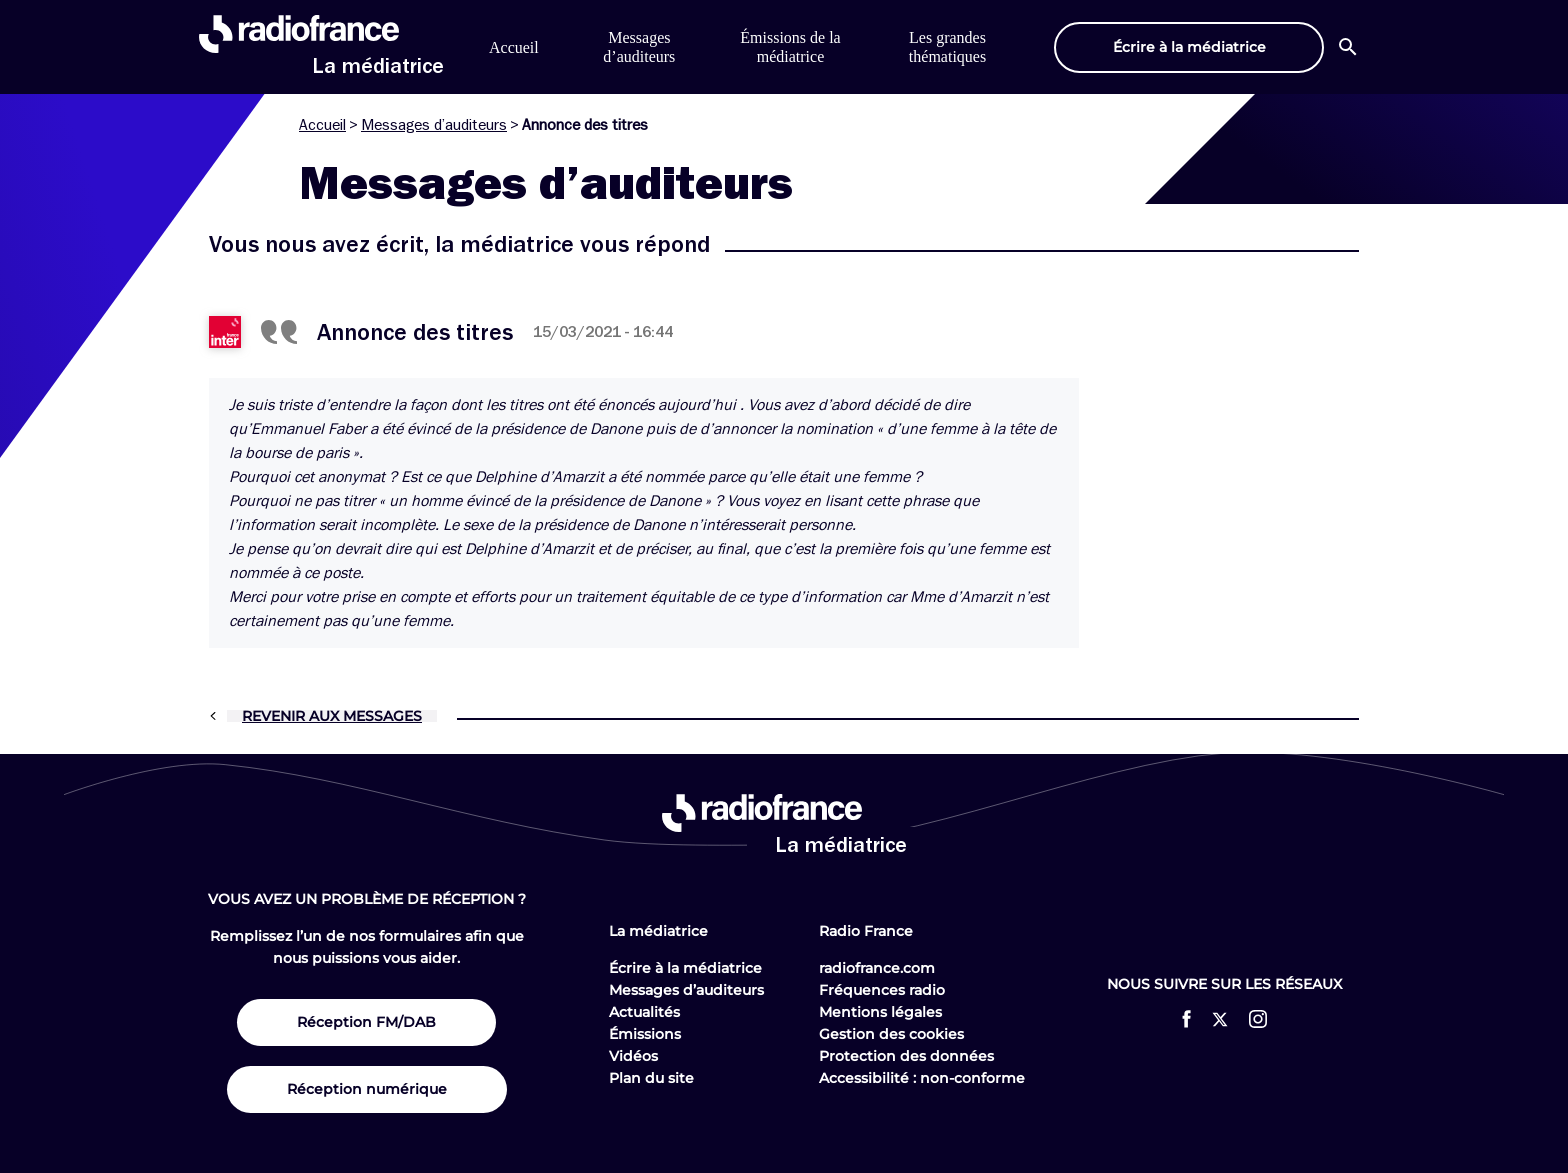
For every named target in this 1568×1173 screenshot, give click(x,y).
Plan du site (651, 1078)
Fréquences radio (882, 990)
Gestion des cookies (891, 1034)
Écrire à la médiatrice (685, 968)
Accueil (514, 47)
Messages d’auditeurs (434, 125)
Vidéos (633, 1056)
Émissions (645, 1034)
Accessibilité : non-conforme (922, 1078)
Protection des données (906, 1056)
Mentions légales (880, 1012)
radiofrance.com (877, 968)
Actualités (644, 1012)
